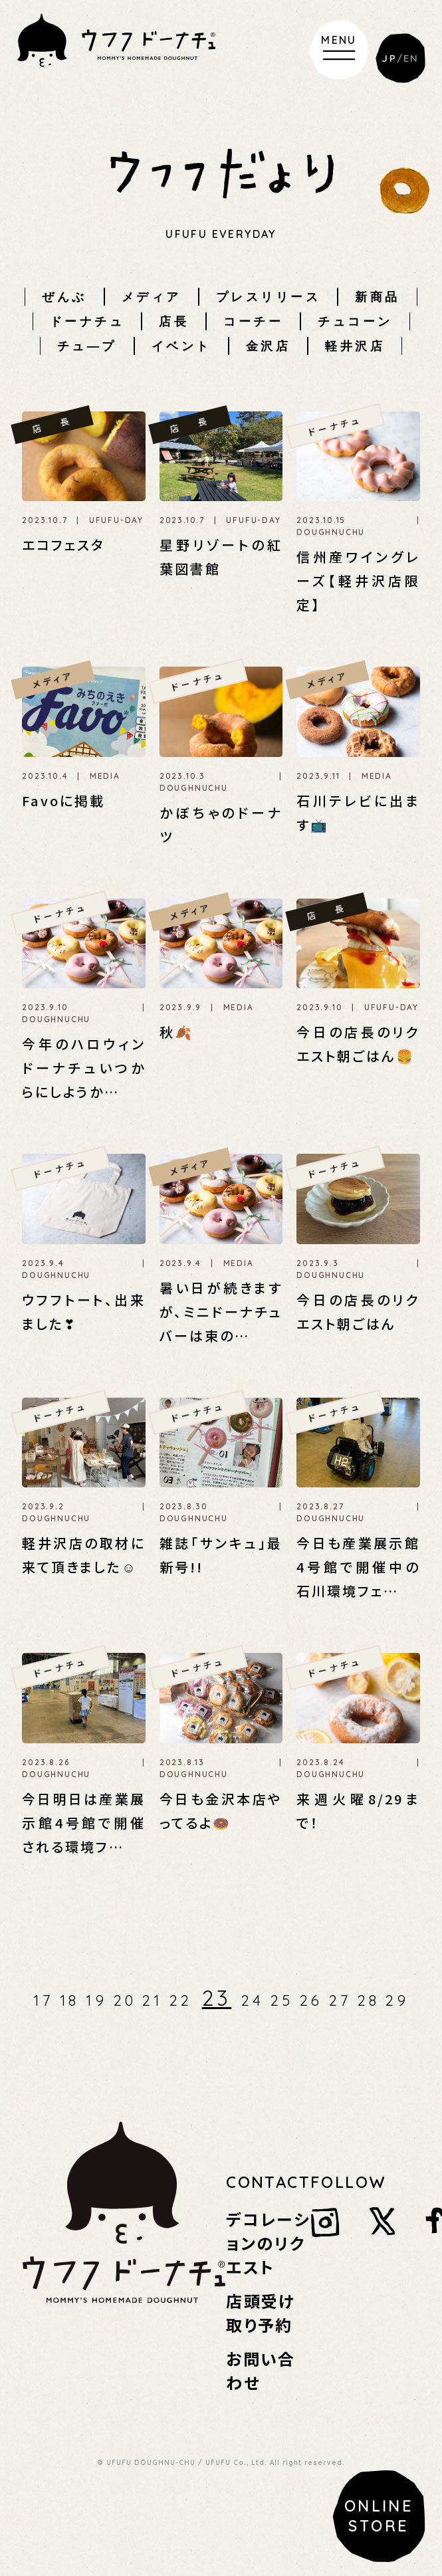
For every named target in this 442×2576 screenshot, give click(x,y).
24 (252, 2000)
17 (43, 2000)
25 (282, 2000)
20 (125, 2000)
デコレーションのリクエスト (268, 2242)
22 (180, 2000)
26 (311, 2000)
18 (70, 2000)
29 (397, 2000)
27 (340, 2000)
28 (369, 2000)
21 (152, 2000)
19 (96, 2000)
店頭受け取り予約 (261, 2312)
